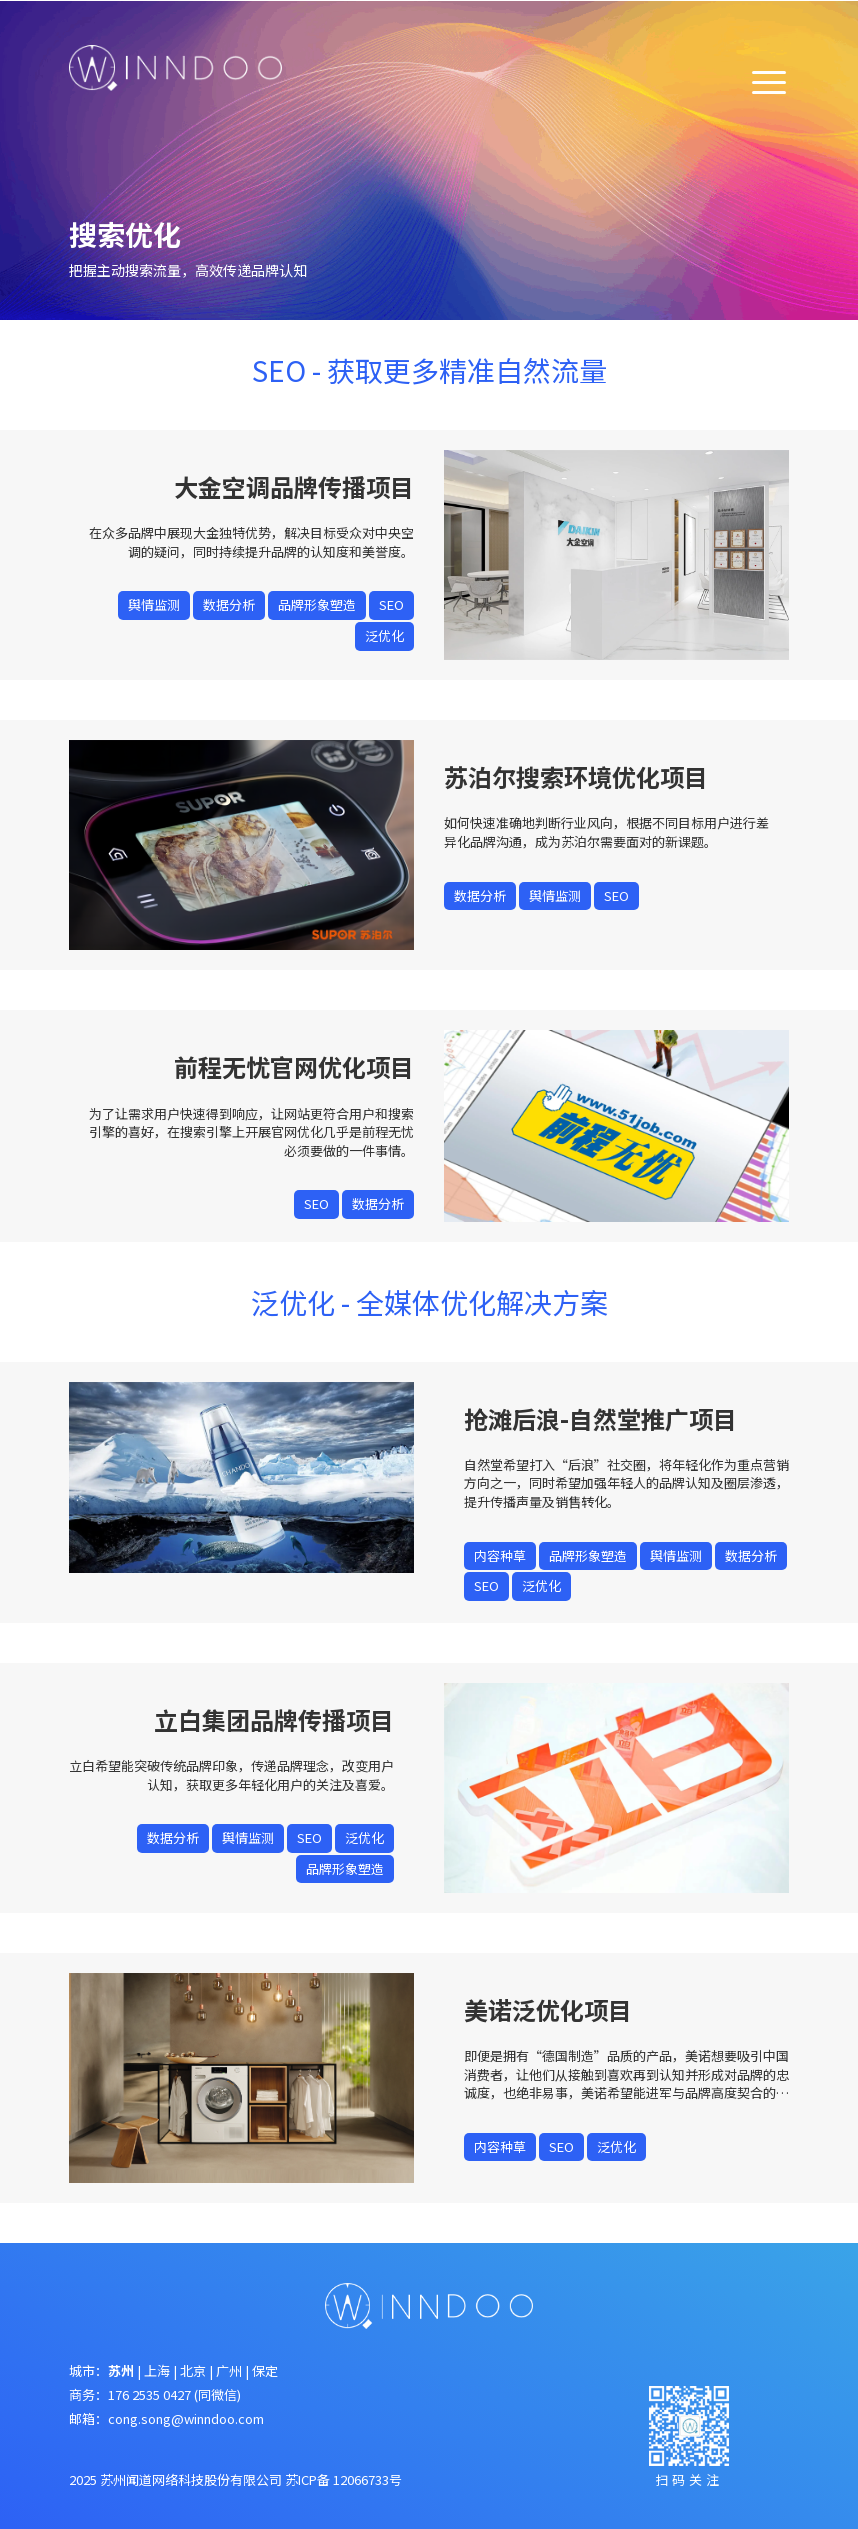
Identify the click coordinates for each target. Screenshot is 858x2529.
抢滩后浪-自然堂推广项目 (600, 1418)
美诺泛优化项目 (548, 2009)
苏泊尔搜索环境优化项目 (576, 776)
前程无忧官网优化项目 (294, 1066)
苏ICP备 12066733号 (343, 2479)
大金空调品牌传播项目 (294, 486)
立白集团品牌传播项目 (274, 1719)
